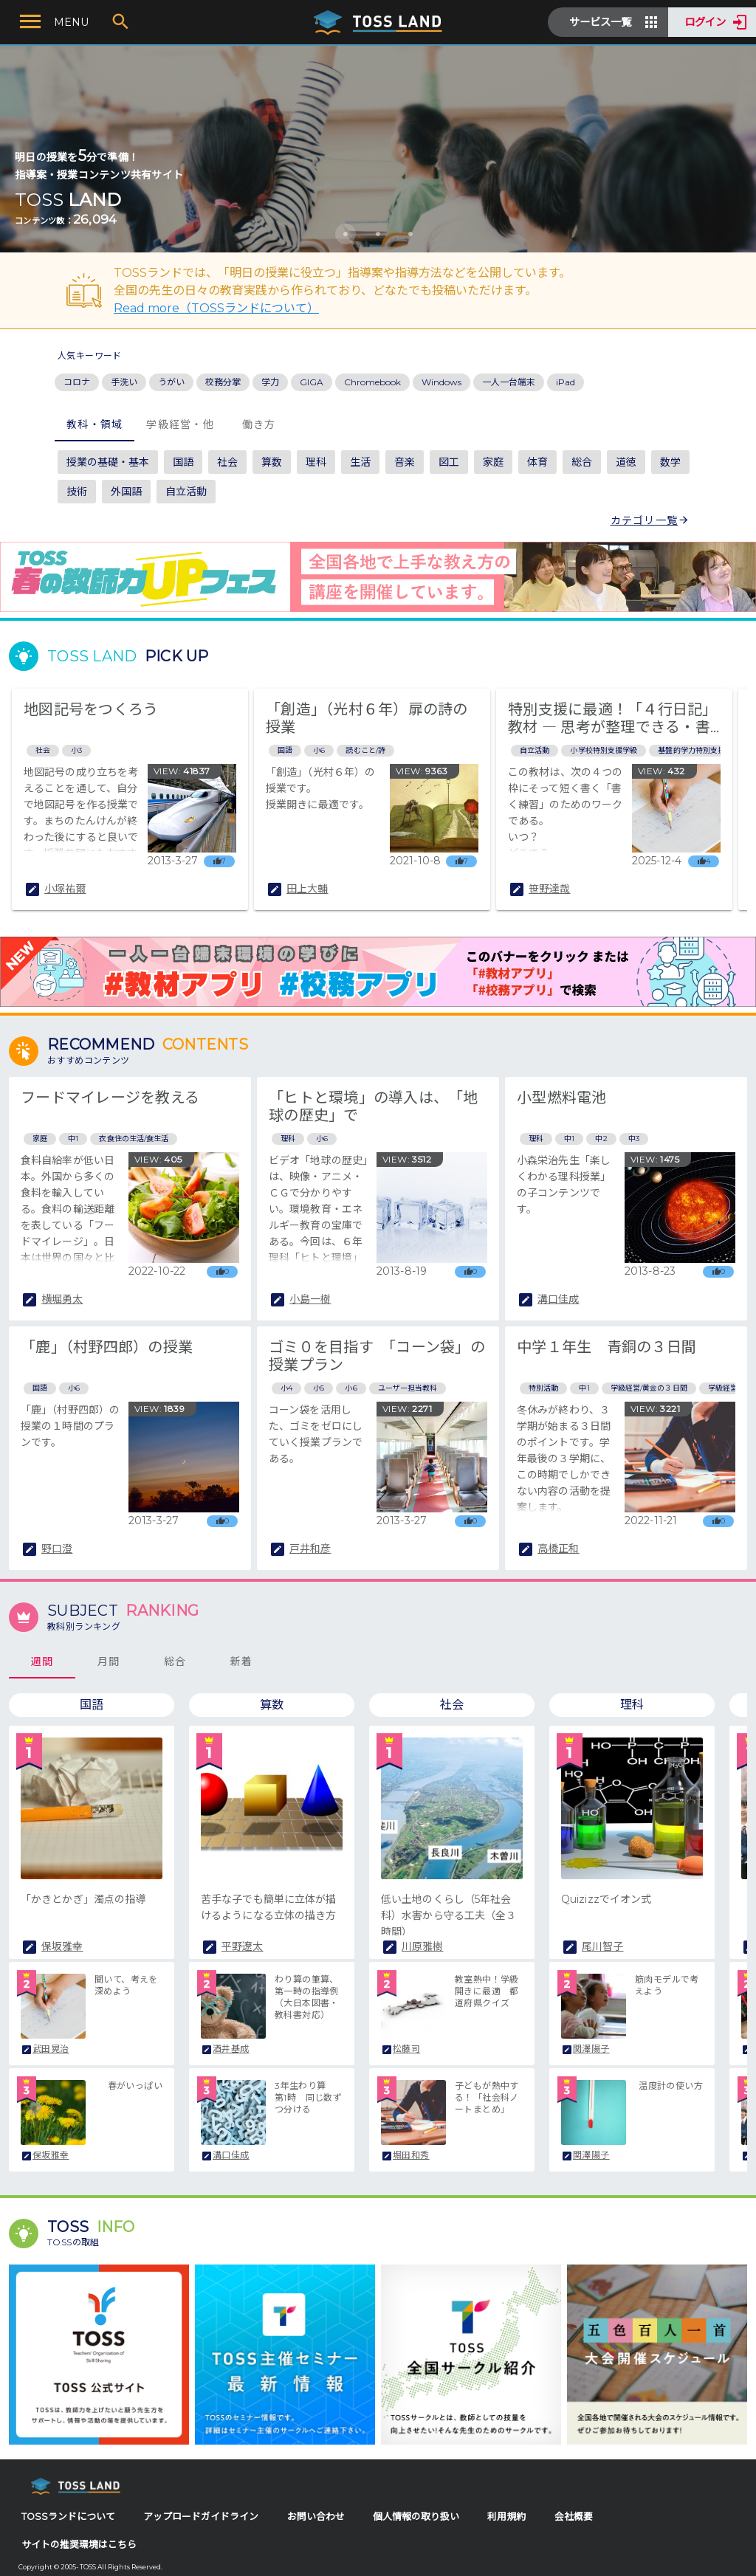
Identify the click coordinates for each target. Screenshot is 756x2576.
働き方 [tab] (259, 424)
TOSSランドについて (68, 2516)
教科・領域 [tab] (94, 424)
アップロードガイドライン (200, 2516)
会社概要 (573, 2516)
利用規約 (506, 2516)
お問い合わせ (316, 2516)
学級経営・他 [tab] (180, 424)
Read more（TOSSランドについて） (216, 308)
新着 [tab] (241, 1661)
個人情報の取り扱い (416, 2516)
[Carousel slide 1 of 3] (345, 234)
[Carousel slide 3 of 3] (410, 234)
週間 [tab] (42, 1661)
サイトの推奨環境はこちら (79, 2544)
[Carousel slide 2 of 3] (378, 234)
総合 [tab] (175, 1661)
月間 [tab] (108, 1661)
